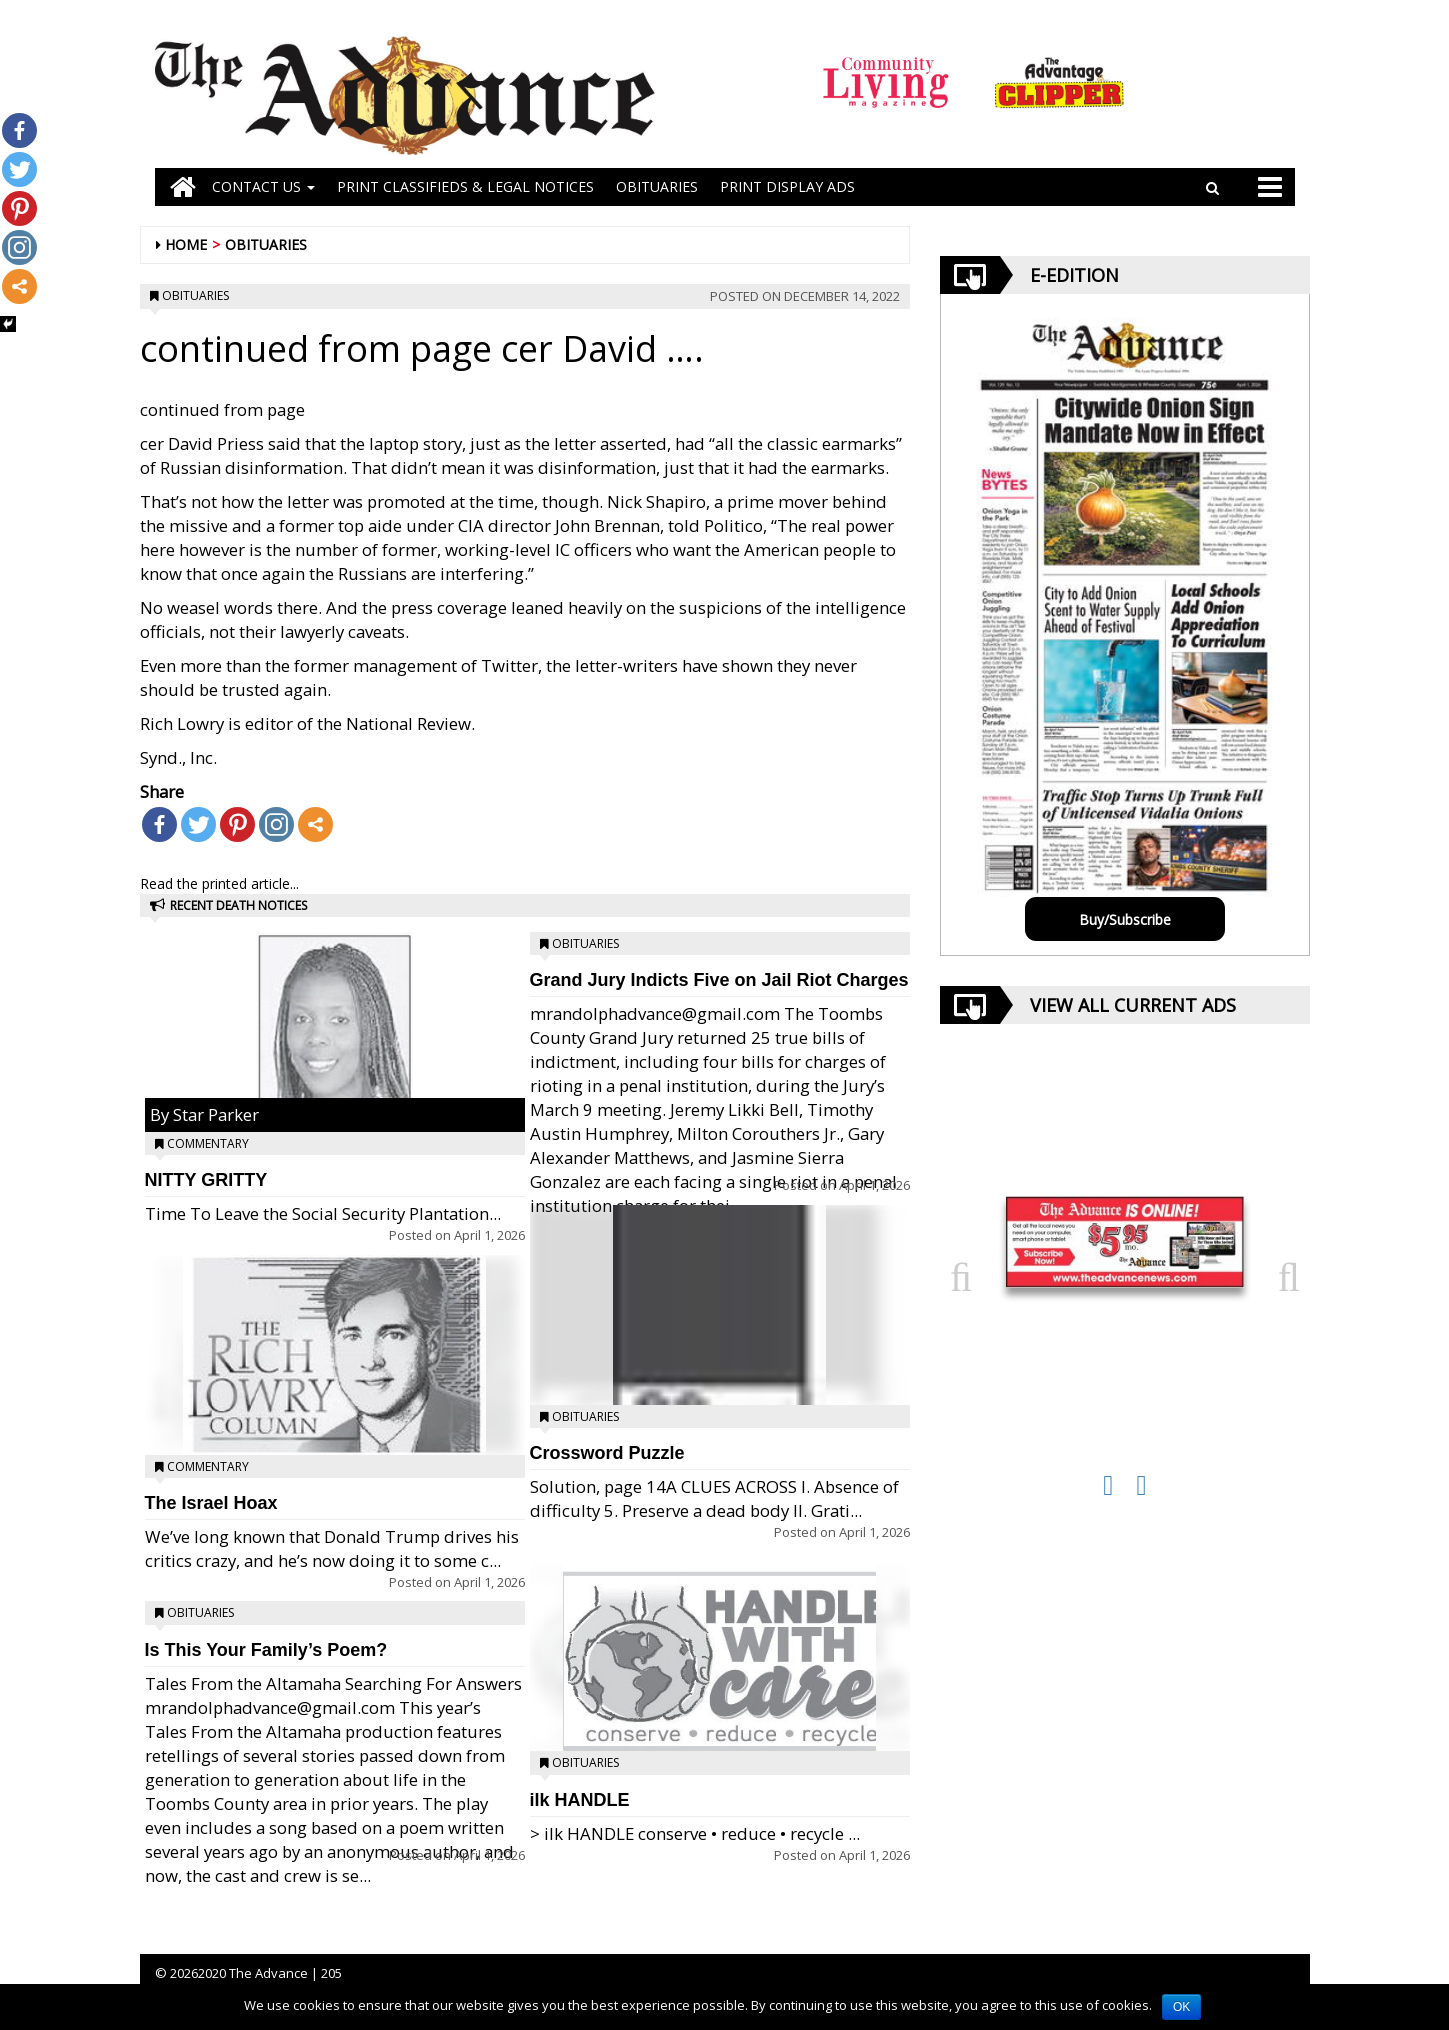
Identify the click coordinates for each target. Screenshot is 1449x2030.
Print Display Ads (787, 186)
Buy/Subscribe (1125, 919)
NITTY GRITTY (206, 1180)
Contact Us (263, 186)
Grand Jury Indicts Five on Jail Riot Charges (719, 980)
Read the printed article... (219, 883)
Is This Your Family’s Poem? (266, 1650)
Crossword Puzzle (607, 1453)
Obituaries (266, 244)
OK (1181, 2007)
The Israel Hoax (211, 1503)
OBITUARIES (657, 186)
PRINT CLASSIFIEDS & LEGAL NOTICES (465, 186)
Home (186, 244)
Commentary (208, 1143)
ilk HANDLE (580, 1800)
